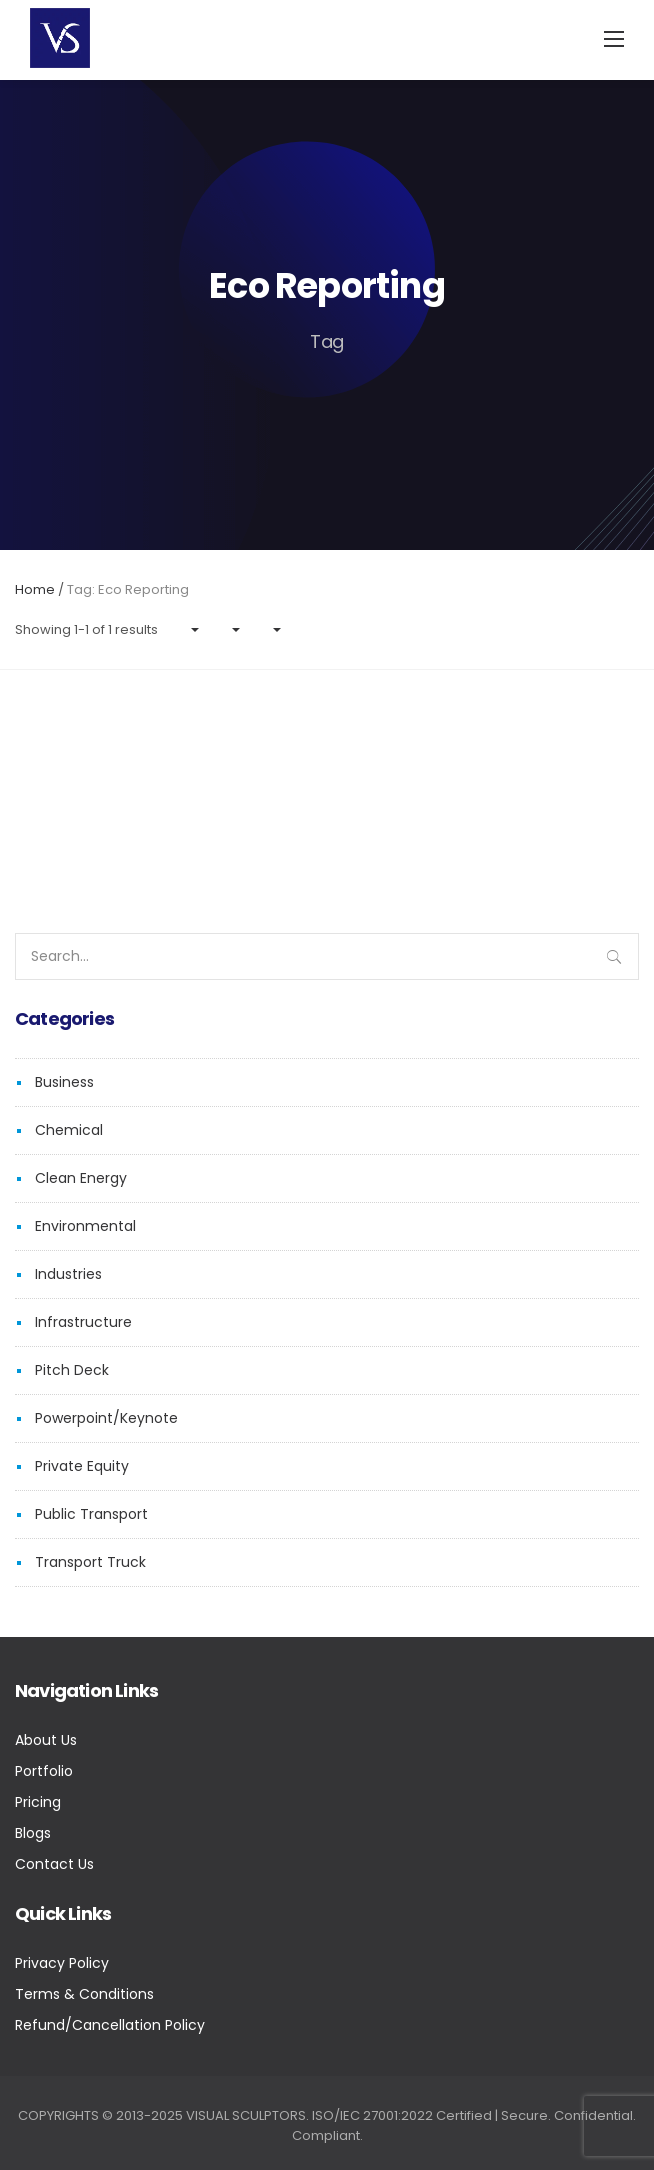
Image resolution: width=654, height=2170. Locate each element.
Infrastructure (83, 1322)
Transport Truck (90, 1562)
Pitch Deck (72, 1370)
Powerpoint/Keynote (106, 1418)
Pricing (38, 1802)
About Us (46, 1740)
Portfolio (44, 1771)
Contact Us (54, 1864)
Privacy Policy (62, 1963)
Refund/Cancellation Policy (110, 2025)
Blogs (33, 1833)
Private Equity (82, 1466)
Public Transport (91, 1514)
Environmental (85, 1226)
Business (64, 1082)
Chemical (69, 1130)
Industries (68, 1274)
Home (35, 589)
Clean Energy (81, 1178)
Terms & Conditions (84, 1994)
